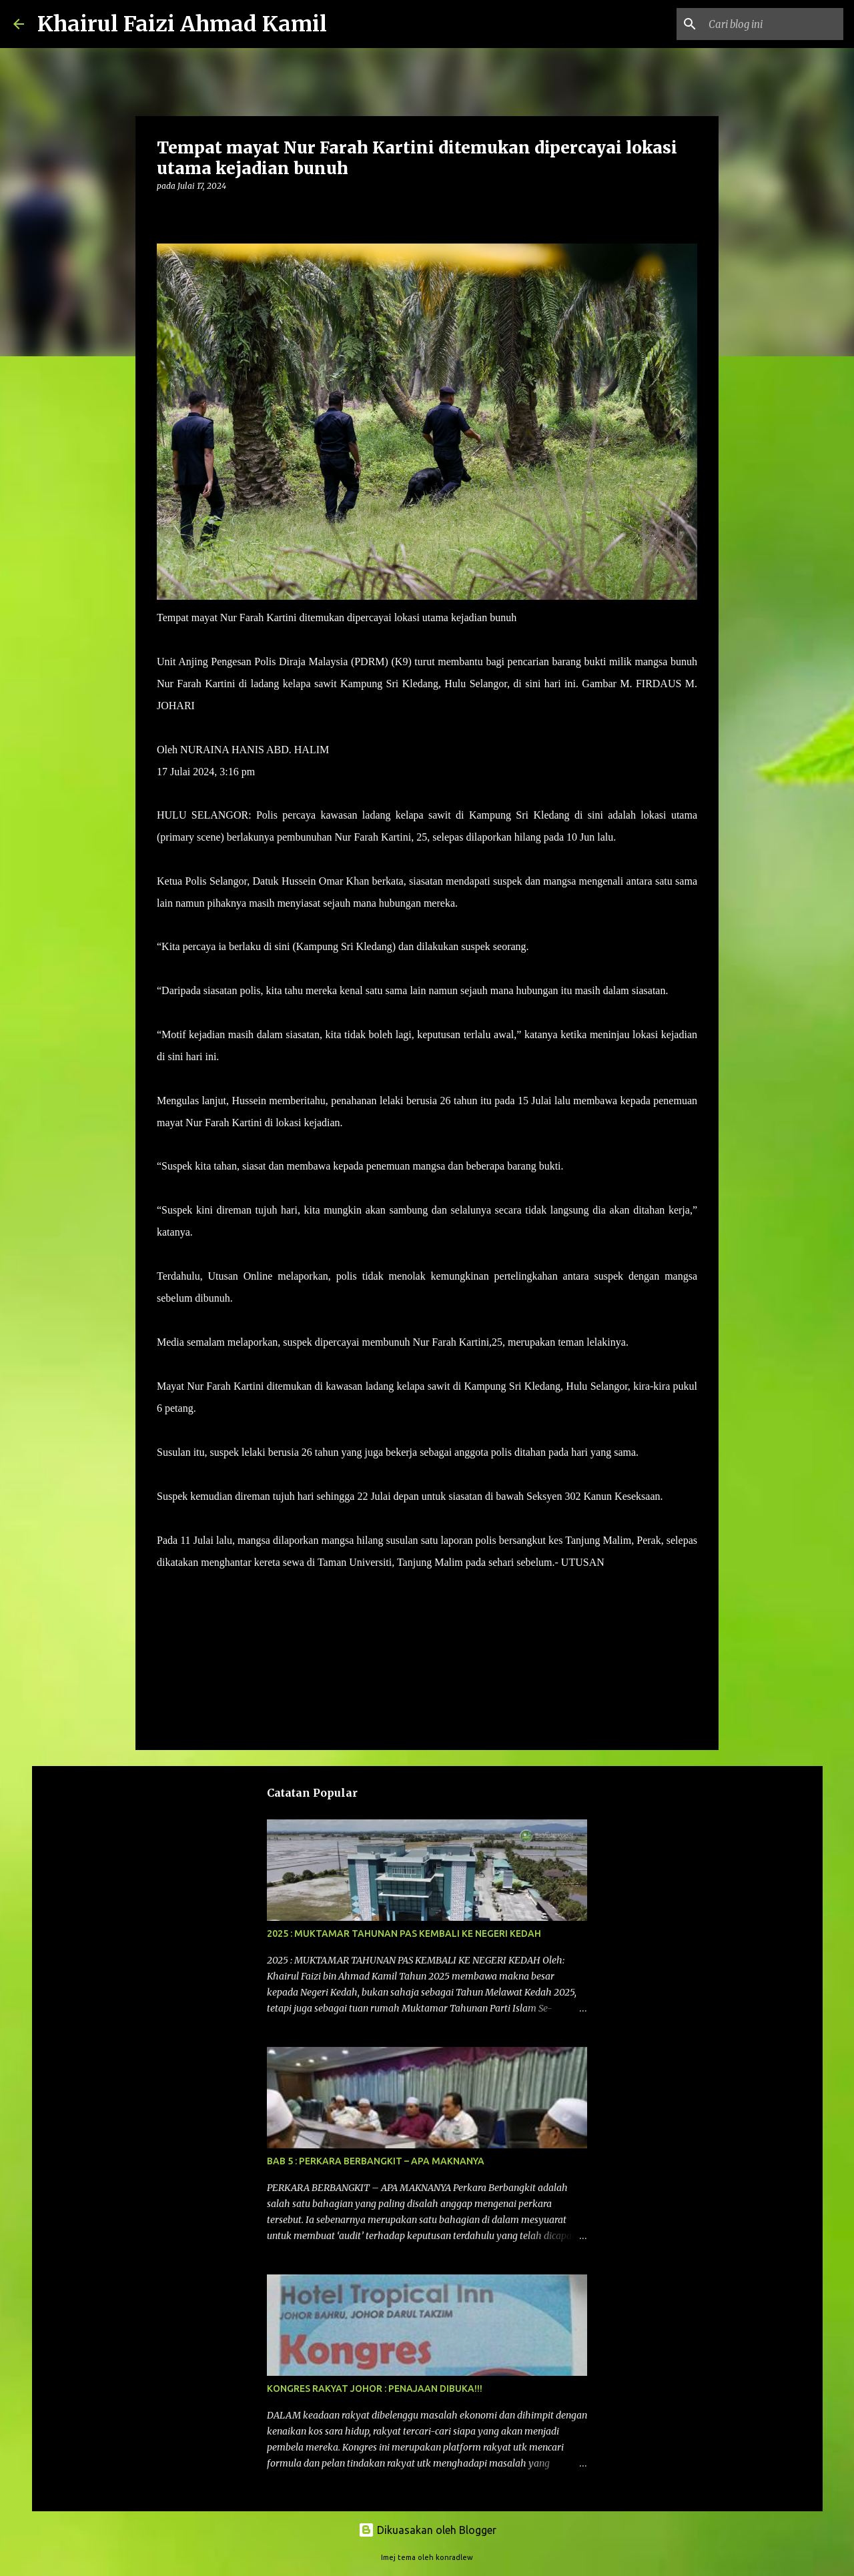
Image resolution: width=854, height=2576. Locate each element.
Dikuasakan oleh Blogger (427, 2530)
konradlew (454, 2557)
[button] (165, 213)
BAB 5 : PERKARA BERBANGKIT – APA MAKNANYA (375, 2161)
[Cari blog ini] (773, 24)
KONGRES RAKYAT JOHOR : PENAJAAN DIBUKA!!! (374, 2388)
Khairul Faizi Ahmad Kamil (182, 24)
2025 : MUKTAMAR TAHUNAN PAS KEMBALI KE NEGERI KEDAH (404, 1933)
